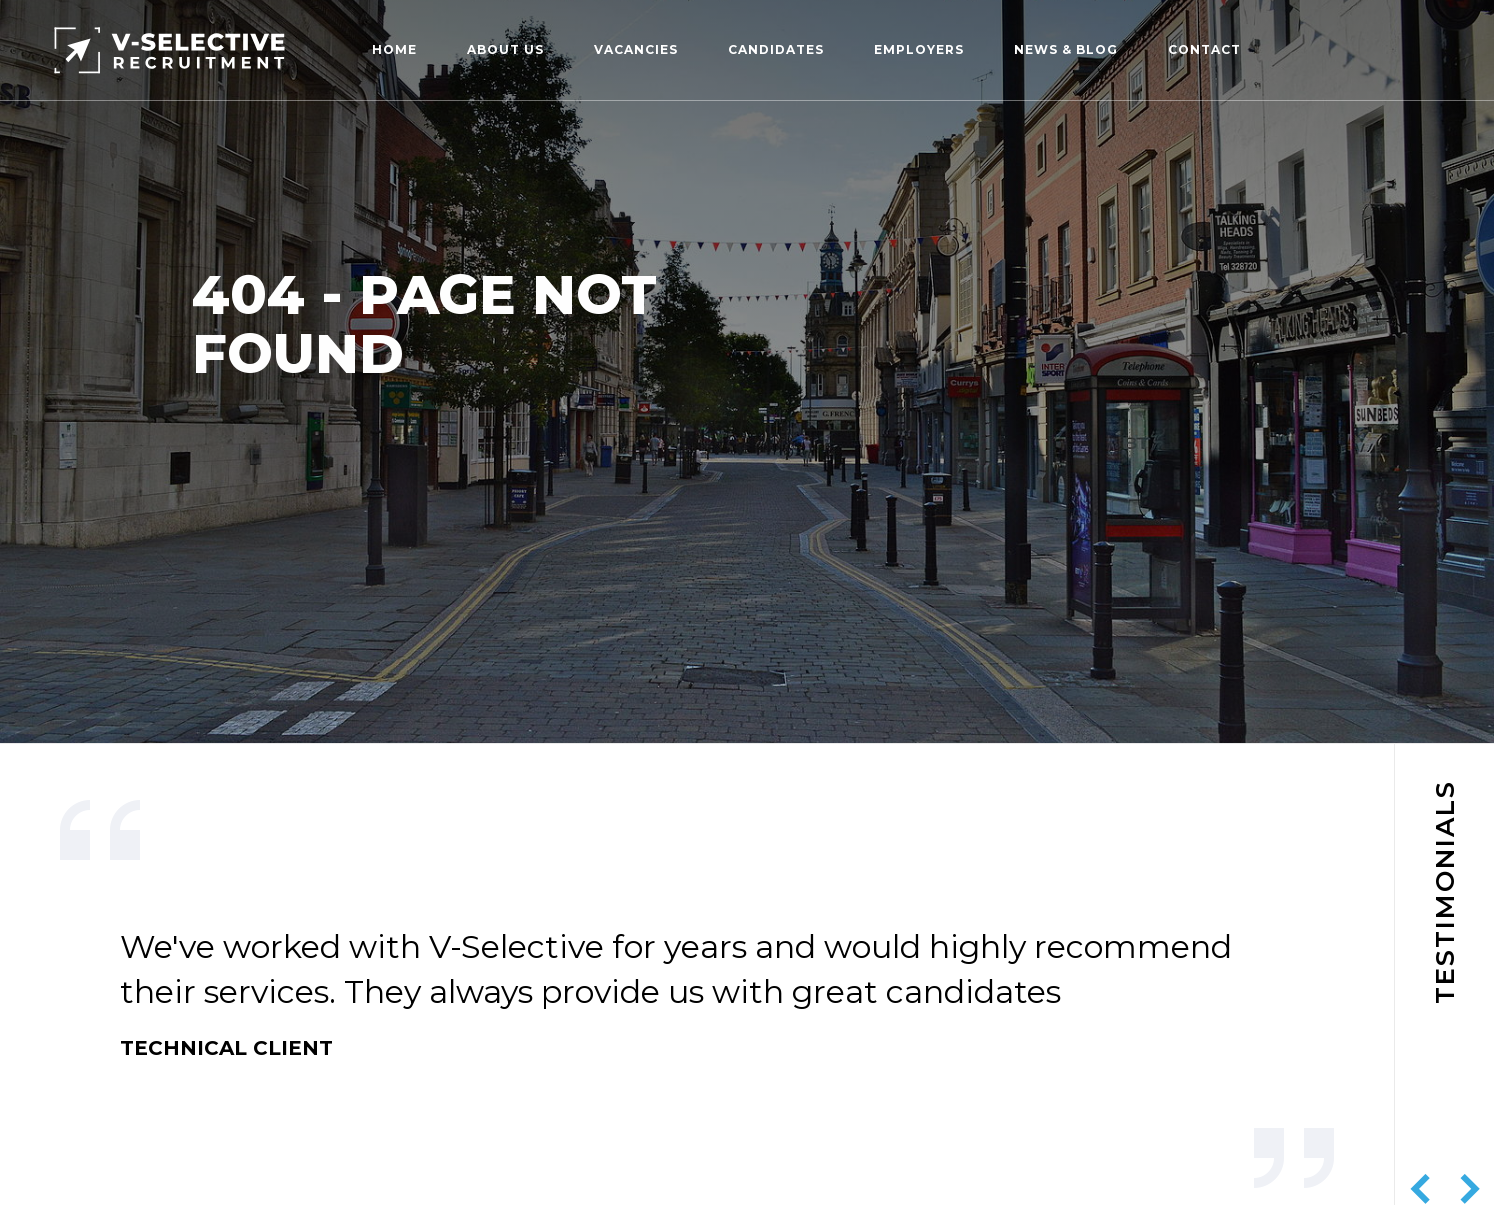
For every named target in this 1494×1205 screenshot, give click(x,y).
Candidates (776, 49)
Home (394, 49)
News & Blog (1066, 49)
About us (505, 49)
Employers (919, 49)
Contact (1204, 49)
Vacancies (636, 49)
